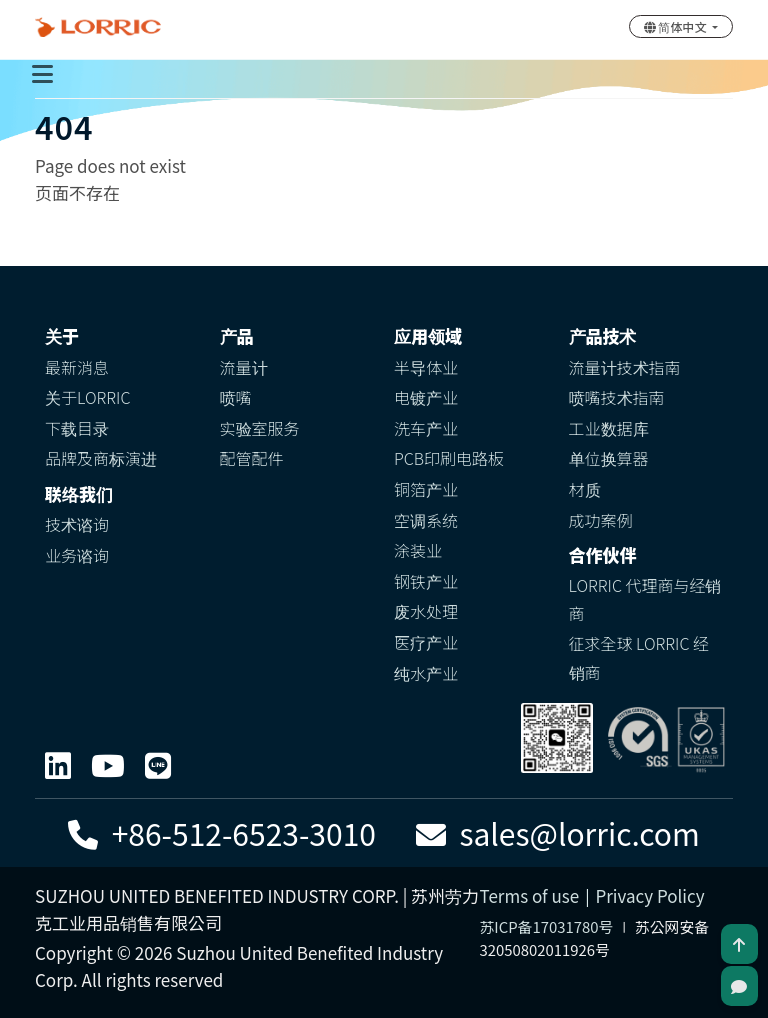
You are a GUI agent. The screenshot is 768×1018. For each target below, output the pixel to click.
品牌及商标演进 (101, 458)
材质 (585, 489)
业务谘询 (77, 555)
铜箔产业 (426, 489)
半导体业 (426, 367)
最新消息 (77, 367)
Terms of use (530, 895)
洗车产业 (426, 428)
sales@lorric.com (558, 833)
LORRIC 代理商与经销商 (645, 599)
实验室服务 (260, 428)
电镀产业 (426, 397)
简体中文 (676, 26)
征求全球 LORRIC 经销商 (639, 657)
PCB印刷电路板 (449, 458)
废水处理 (426, 611)
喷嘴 (236, 397)
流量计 (244, 367)
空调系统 (426, 520)
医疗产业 (426, 642)
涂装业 (418, 550)
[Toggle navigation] (42, 73)
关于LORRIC (87, 397)
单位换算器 (609, 458)
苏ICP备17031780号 (547, 926)
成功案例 (601, 520)
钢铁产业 (426, 581)
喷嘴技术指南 (617, 397)
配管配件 (252, 458)
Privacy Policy (649, 895)
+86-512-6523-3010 (222, 833)
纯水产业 (426, 673)
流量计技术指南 (625, 367)
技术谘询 (77, 524)
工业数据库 (609, 428)
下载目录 (77, 428)
